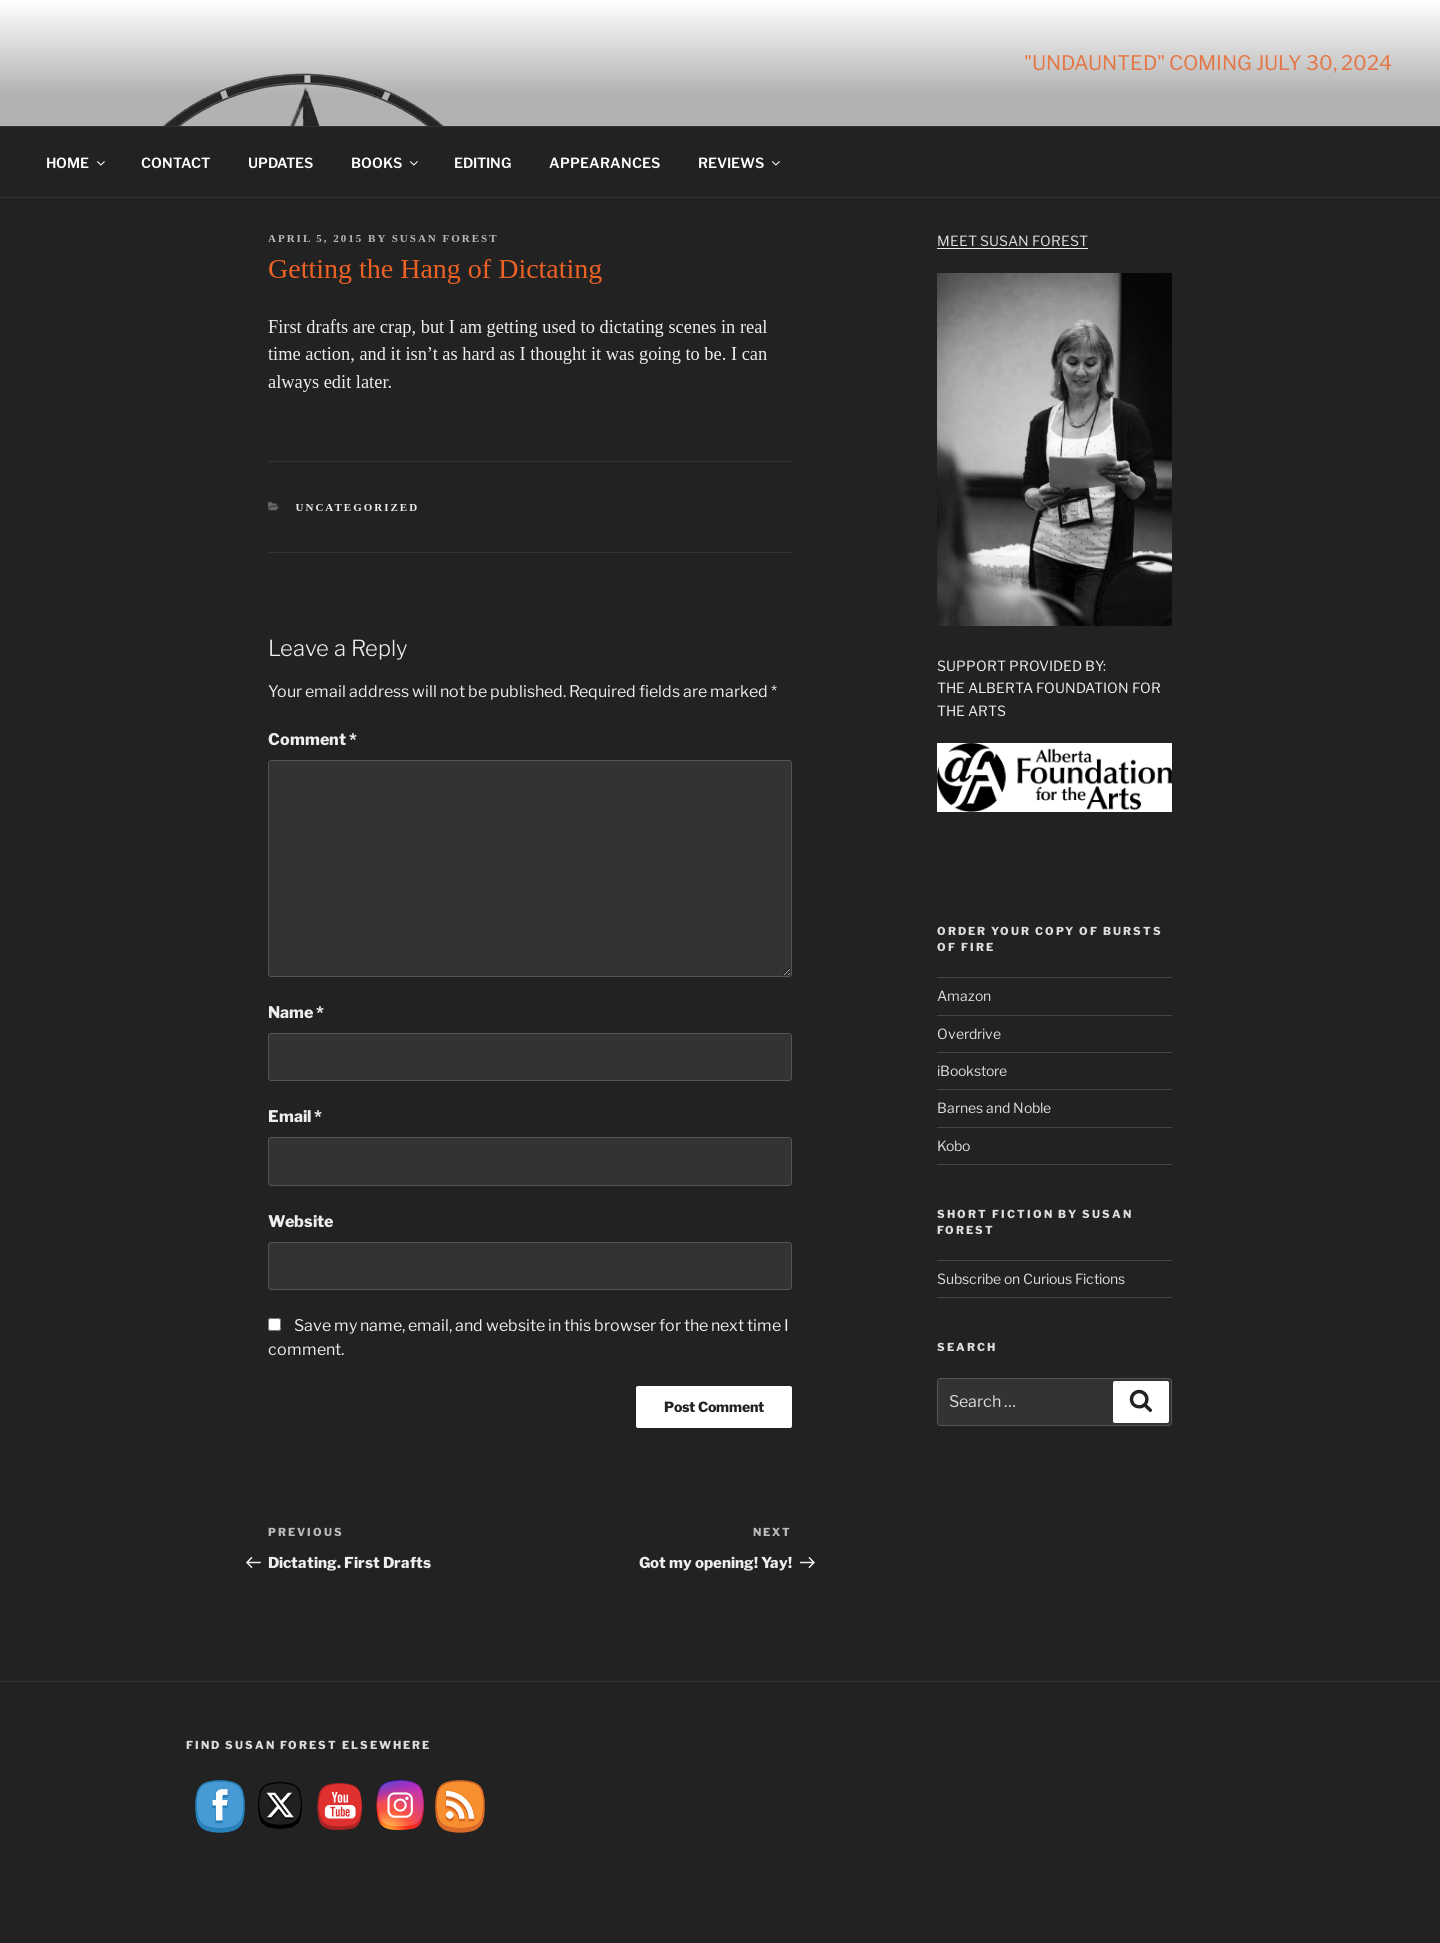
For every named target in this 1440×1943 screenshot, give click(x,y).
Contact (175, 162)
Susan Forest (445, 238)
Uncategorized (358, 507)
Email (295, 1116)
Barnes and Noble (994, 1107)
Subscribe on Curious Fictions (1031, 1278)
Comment (312, 739)
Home (77, 162)
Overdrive (969, 1033)
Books (386, 162)
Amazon (964, 995)
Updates (280, 162)
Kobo (953, 1145)
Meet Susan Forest (1012, 240)
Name (296, 1012)
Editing (482, 162)
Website (300, 1221)
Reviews (740, 162)
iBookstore (972, 1070)
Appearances (604, 162)
